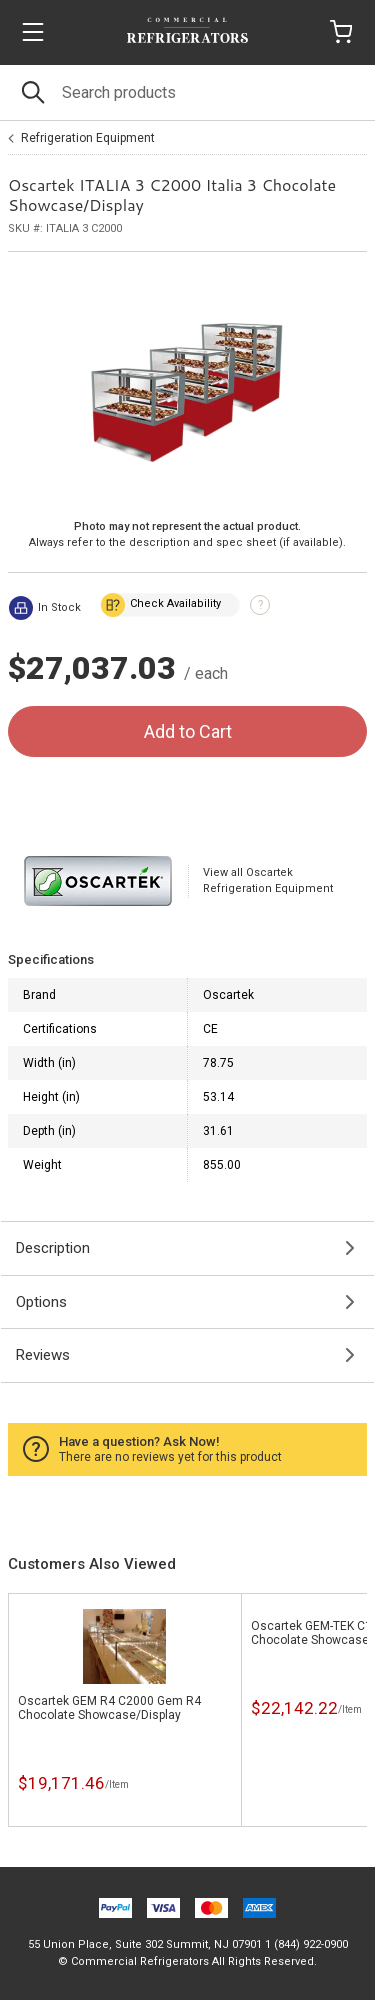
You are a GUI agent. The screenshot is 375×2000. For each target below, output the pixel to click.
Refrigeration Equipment (88, 138)
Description (53, 1248)
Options (41, 1302)
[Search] (187, 92)
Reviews (43, 1355)
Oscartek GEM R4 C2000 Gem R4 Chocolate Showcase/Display (109, 1708)
